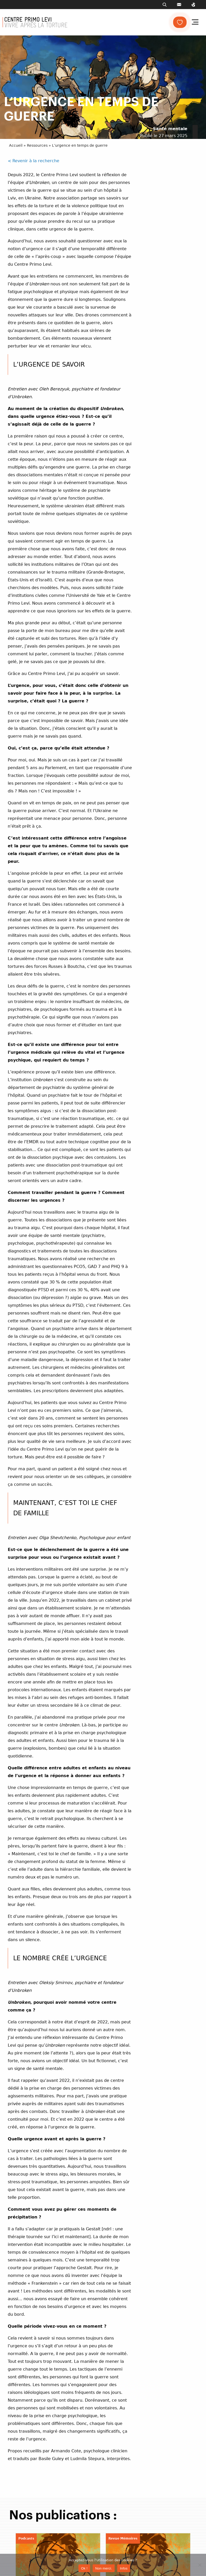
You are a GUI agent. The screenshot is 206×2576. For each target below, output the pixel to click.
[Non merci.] (199, 2564)
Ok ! (84, 2568)
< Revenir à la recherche (33, 160)
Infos (123, 2568)
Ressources (37, 145)
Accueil (16, 145)
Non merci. (103, 2568)
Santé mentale (170, 128)
